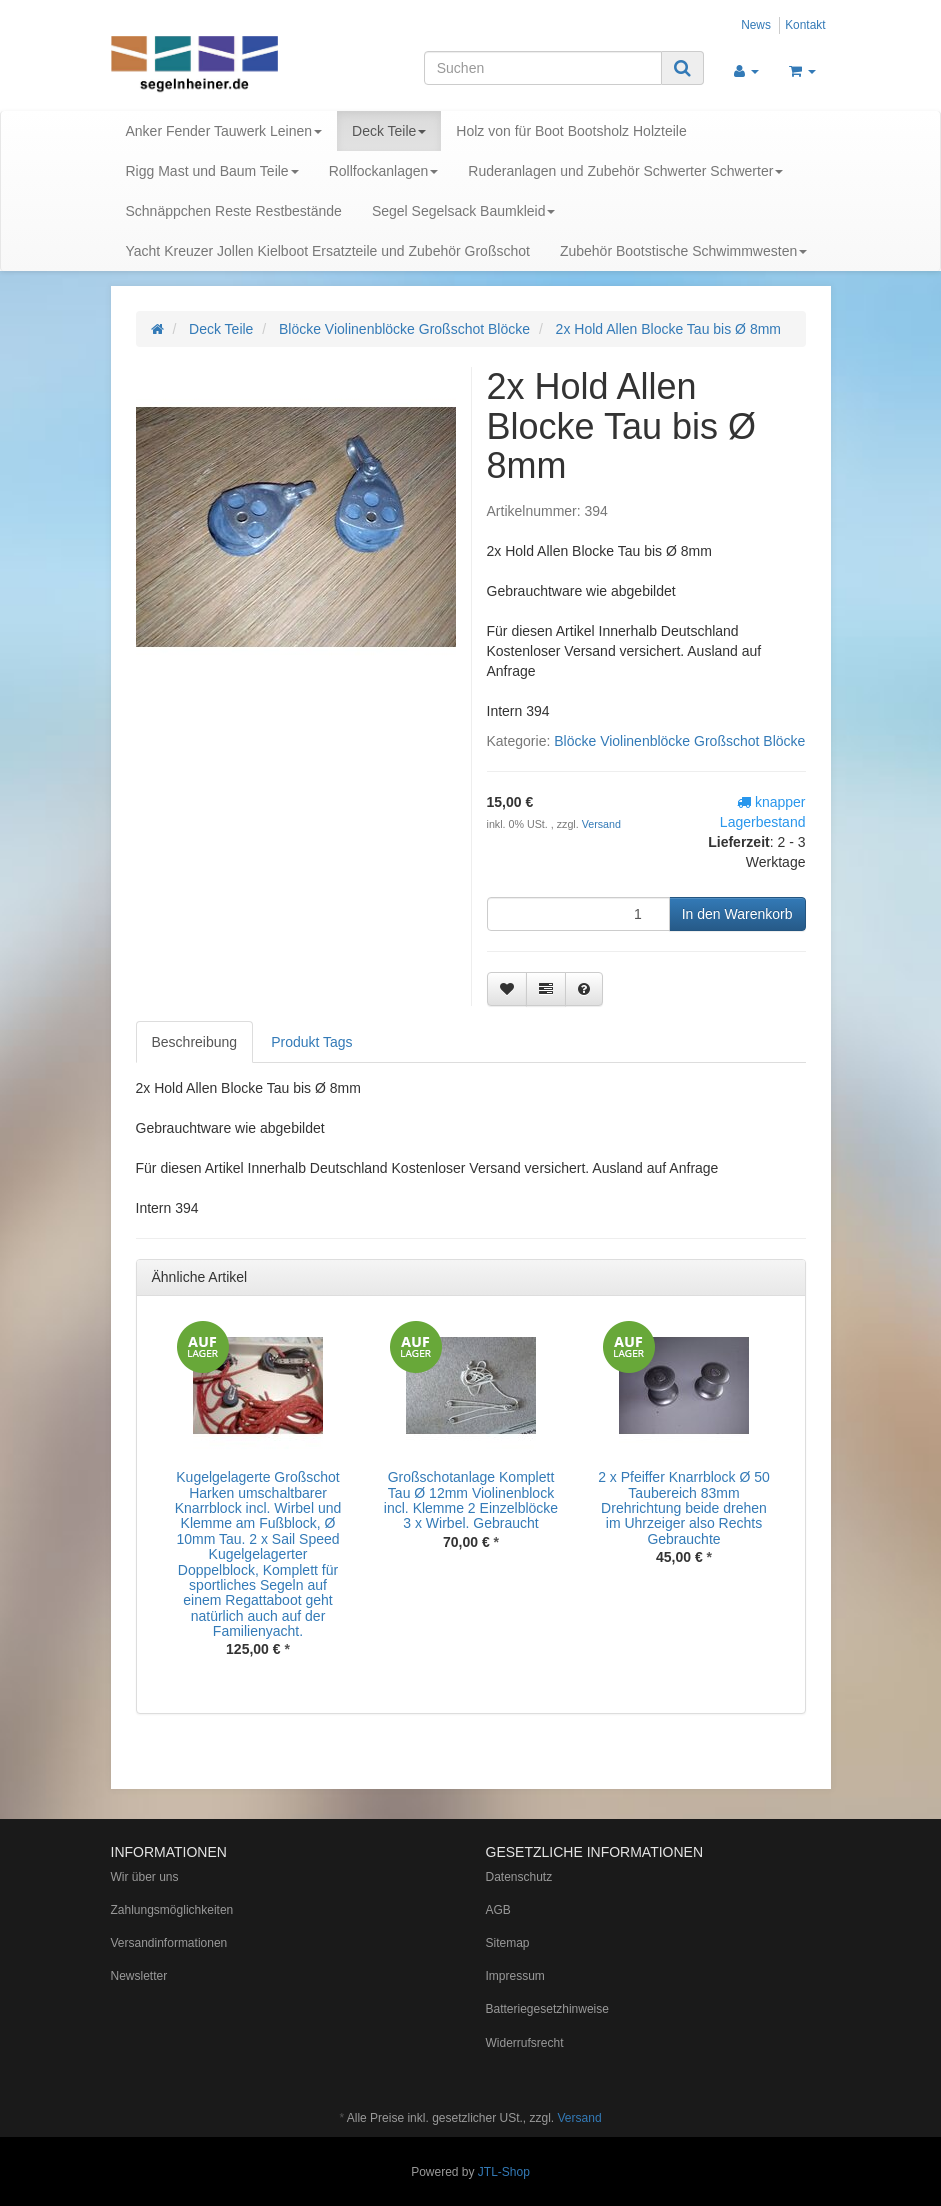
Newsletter (139, 1976)
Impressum (515, 1976)
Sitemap (508, 1943)
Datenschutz (519, 1877)
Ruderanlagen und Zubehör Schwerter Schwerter (625, 171)
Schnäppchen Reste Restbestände (234, 211)
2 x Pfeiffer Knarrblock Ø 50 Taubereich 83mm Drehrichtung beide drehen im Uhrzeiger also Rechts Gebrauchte (684, 1508)
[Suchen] (543, 68)
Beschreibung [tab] (195, 1042)
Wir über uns (145, 1877)
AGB (498, 1910)
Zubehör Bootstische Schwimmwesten (683, 251)
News (756, 25)
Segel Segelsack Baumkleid (464, 211)
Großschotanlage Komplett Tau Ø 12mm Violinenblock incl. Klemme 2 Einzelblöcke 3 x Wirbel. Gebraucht (471, 1500)
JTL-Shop (504, 2172)
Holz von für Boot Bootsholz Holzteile (571, 131)
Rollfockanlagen (384, 171)
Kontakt (805, 25)
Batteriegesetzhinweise (547, 2009)
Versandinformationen (169, 1943)
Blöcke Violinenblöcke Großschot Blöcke (679, 741)
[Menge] (578, 914)
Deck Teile (389, 131)
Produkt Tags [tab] (311, 1042)
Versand (601, 824)
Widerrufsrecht (525, 2043)
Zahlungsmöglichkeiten (172, 1910)
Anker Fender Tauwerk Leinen (224, 131)
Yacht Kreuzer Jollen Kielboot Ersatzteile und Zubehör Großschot (328, 251)
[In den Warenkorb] (737, 914)
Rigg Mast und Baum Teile (212, 171)
